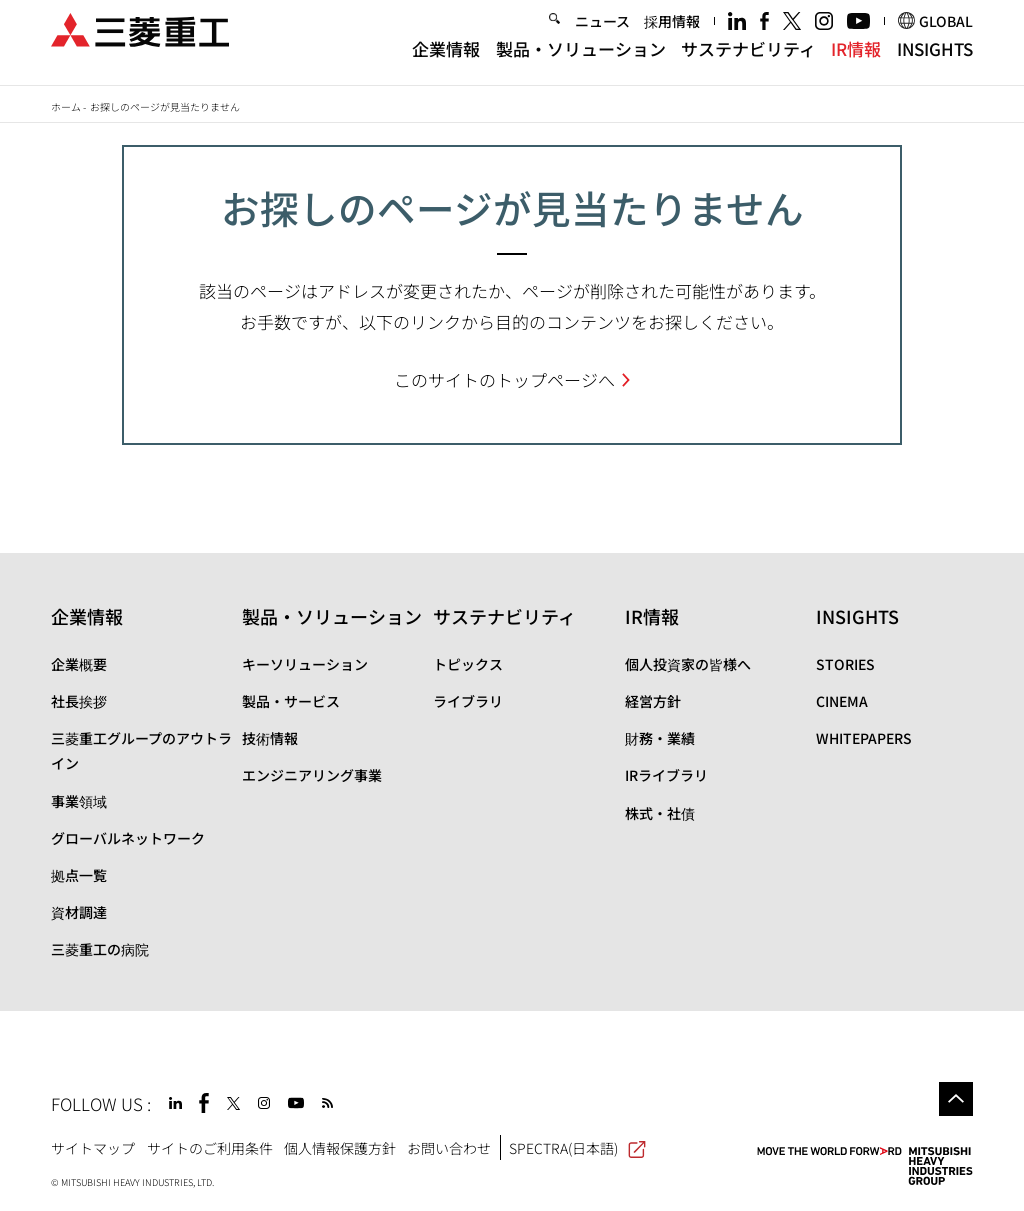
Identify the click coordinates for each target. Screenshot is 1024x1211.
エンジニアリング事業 (312, 775)
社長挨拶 (79, 701)
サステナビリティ (748, 62)
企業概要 (79, 664)
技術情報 (270, 738)
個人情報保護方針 (340, 1148)
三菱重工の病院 (100, 949)
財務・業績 (660, 738)
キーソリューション (305, 664)
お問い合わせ (449, 1148)
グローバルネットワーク (128, 838)
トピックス (468, 664)
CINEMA (842, 701)
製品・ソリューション (581, 62)
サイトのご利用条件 (210, 1148)
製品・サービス (291, 701)
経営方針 (653, 701)
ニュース (602, 34)
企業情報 (446, 62)
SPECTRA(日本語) (577, 1148)
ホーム (66, 106)
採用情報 (672, 34)
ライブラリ (468, 701)
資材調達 (79, 912)
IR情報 (856, 62)
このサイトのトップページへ (504, 379)
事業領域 (79, 801)
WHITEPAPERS (864, 738)
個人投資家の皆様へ (688, 664)
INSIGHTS (935, 62)
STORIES (845, 664)
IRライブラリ (666, 775)
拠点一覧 (79, 875)
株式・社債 (660, 813)
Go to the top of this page (956, 1099)
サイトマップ (93, 1148)
